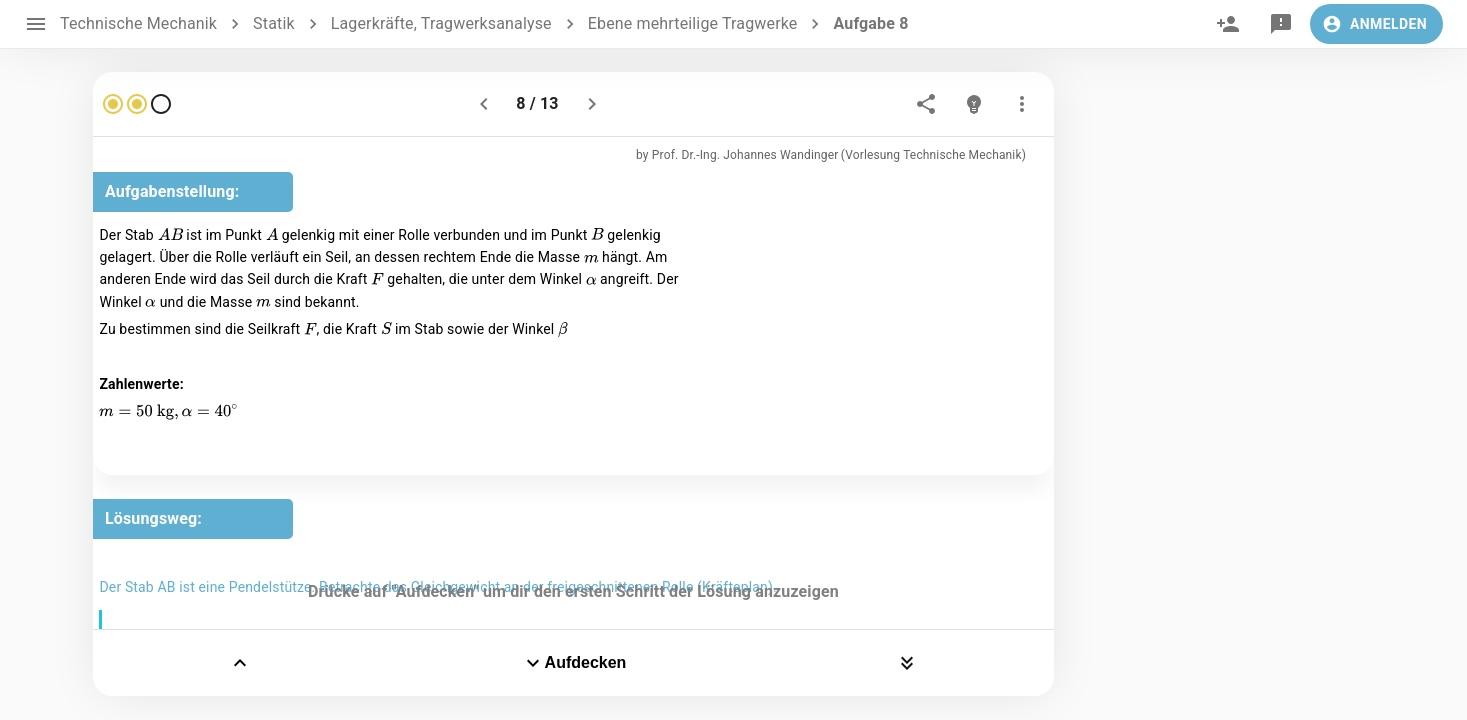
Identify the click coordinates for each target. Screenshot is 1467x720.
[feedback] (1281, 24)
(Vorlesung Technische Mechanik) (933, 155)
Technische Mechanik (138, 23)
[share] (926, 104)
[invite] (1228, 24)
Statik (274, 23)
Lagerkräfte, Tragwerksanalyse (441, 23)
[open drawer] (36, 24)
